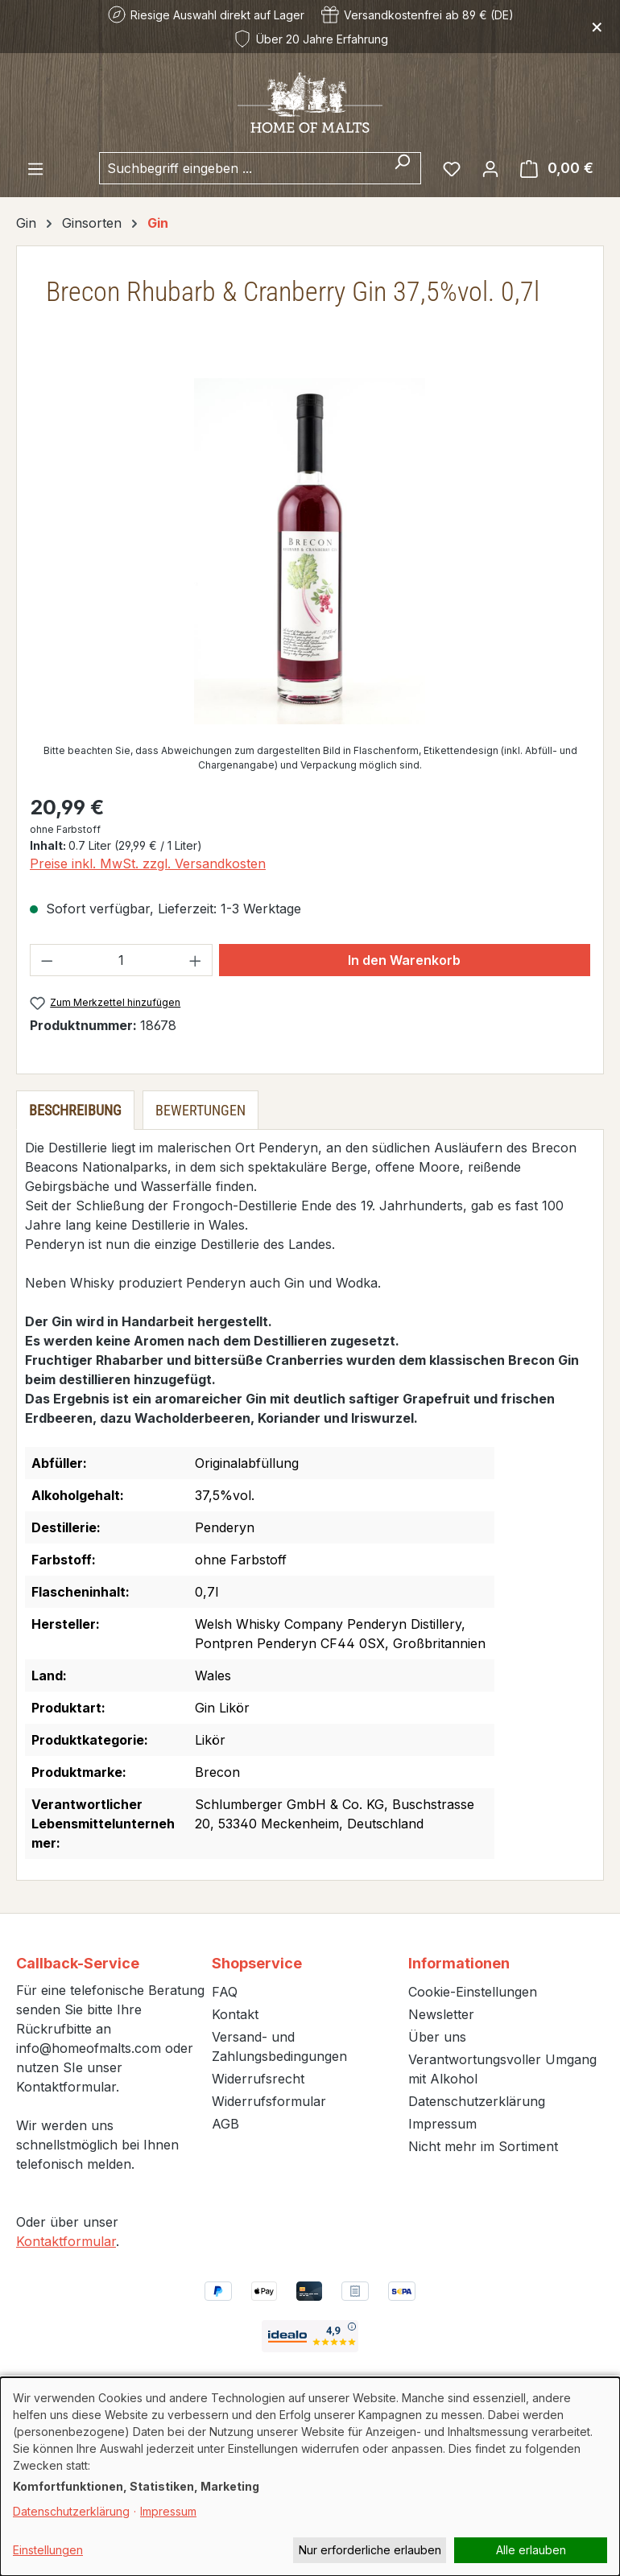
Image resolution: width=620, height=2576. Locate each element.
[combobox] (241, 168)
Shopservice (257, 1963)
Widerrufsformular (269, 2101)
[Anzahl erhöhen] (196, 960)
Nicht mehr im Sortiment (483, 2146)
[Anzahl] (121, 960)
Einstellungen (48, 2550)
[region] (310, 551)
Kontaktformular (66, 2241)
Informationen (459, 1963)
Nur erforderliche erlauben (370, 2550)
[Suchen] (402, 168)
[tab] (75, 1110)
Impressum (442, 2124)
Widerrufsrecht (258, 2079)
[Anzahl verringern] (47, 960)
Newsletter (441, 2014)
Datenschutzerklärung (476, 2101)
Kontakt (235, 2014)
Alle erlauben (531, 2550)
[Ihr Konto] (490, 168)
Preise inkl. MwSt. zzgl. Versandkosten (148, 863)
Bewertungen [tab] (200, 1110)
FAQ (225, 1992)
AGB (225, 2124)
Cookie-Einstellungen (472, 1992)
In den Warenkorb (404, 960)
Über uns (437, 2037)
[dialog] (310, 2476)
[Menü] (35, 168)
